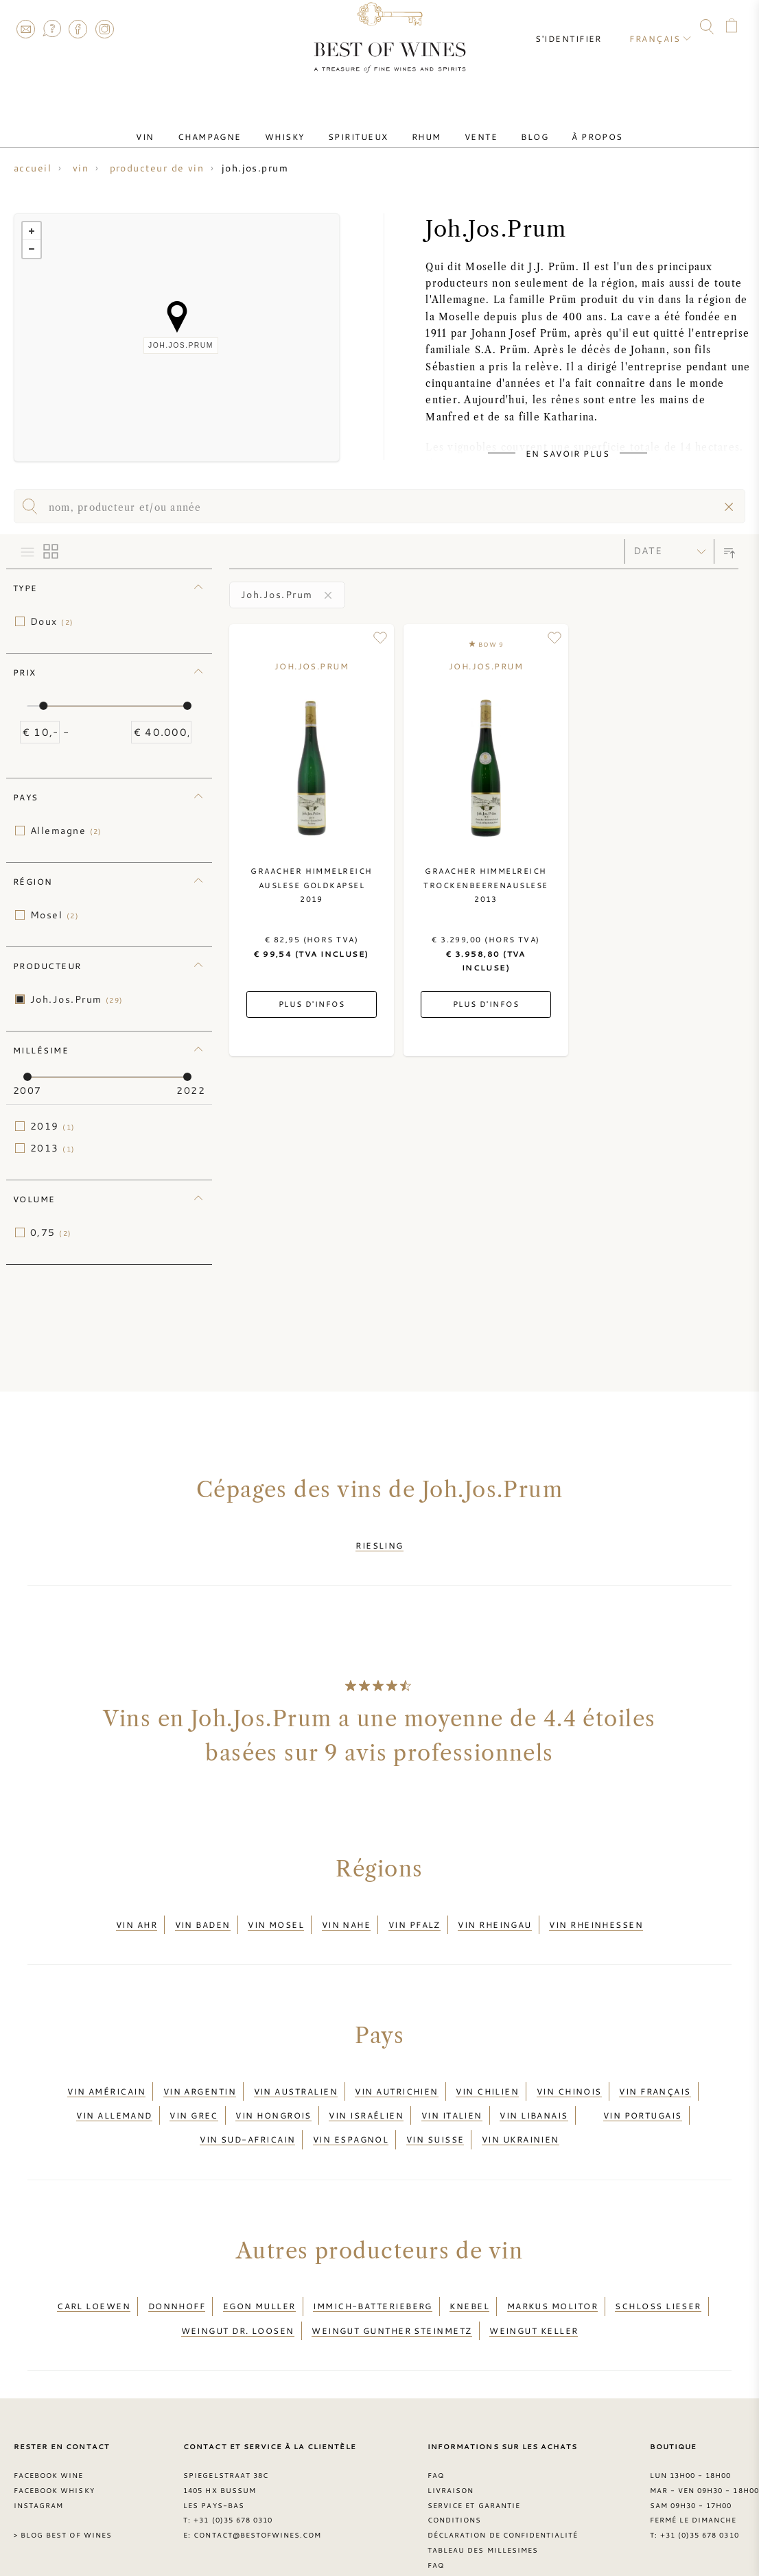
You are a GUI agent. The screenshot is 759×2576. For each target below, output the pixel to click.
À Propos (563, 125)
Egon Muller (259, 2264)
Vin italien (451, 2089)
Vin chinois (569, 2072)
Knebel (469, 2264)
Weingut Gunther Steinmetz (391, 2281)
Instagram (104, 29)
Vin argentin (199, 2072)
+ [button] (31, 231)
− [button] (31, 249)
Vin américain (106, 2072)
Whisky (299, 125)
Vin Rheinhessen (596, 1913)
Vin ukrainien (520, 2105)
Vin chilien (487, 2072)
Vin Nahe (346, 1913)
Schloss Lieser (658, 2264)
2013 (52, 1148)
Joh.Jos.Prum (77, 999)
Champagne (234, 125)
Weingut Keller (533, 2281)
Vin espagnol (350, 2105)
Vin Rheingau (494, 1913)
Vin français (654, 2072)
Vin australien (296, 2072)
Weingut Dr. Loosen (237, 2281)
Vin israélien (366, 2089)
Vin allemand (114, 2089)
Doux (52, 621)
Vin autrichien (396, 2072)
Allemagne (66, 830)
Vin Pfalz (414, 1913)
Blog (510, 125)
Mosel (54, 915)
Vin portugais (642, 2089)
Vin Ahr (136, 1913)
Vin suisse (435, 2105)
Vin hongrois (273, 2089)
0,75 (51, 1232)
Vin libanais (534, 2089)
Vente (465, 125)
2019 (52, 1126)
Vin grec (194, 2089)
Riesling (379, 1541)
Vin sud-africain (247, 2105)
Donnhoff (177, 2264)
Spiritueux (363, 125)
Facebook (78, 29)
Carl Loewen (93, 2264)
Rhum (421, 125)
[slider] (43, 706)
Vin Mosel (276, 1913)
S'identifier (579, 27)
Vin (179, 125)
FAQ (51, 29)
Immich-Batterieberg (372, 2264)
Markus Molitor (552, 2264)
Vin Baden (203, 1913)
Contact (25, 29)
